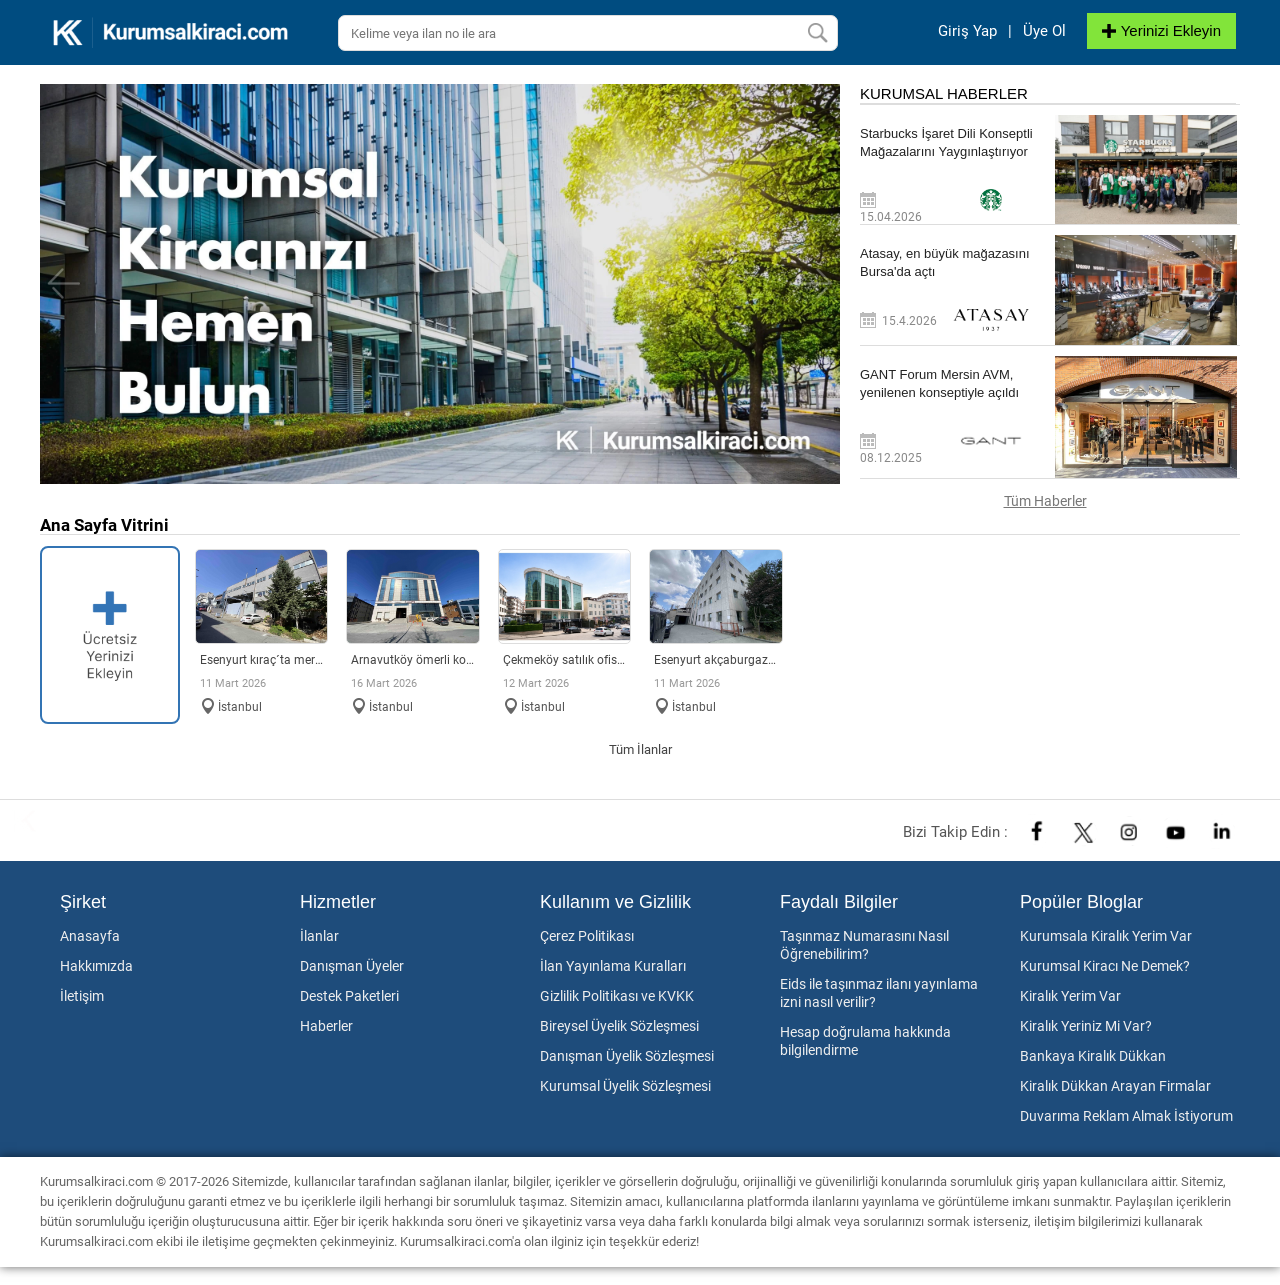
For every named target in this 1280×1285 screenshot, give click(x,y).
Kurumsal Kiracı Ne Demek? (1105, 966)
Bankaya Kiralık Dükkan (1093, 1056)
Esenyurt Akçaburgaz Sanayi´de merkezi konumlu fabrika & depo (716, 660)
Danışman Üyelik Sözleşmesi (627, 1056)
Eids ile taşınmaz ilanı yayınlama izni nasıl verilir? (879, 993)
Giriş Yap (967, 31)
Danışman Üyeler (352, 966)
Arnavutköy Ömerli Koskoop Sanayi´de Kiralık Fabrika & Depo (413, 660)
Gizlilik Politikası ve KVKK (617, 996)
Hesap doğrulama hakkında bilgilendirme (865, 1041)
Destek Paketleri (349, 996)
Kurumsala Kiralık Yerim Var (1106, 936)
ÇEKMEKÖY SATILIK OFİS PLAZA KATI (565, 660)
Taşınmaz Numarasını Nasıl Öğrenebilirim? (864, 945)
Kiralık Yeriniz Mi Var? (1086, 1026)
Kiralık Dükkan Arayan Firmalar (1115, 1086)
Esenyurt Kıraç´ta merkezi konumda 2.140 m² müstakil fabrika (262, 660)
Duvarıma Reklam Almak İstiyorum (1126, 1116)
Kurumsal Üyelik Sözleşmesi (625, 1086)
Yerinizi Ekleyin (1161, 30)
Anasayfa (90, 936)
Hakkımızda (96, 966)
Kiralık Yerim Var (1070, 996)
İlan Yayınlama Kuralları (613, 966)
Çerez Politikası (587, 936)
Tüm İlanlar (640, 749)
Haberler (326, 1026)
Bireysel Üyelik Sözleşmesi (619, 1026)
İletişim (82, 996)
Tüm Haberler (1045, 501)
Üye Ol (1044, 31)
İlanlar (319, 936)
